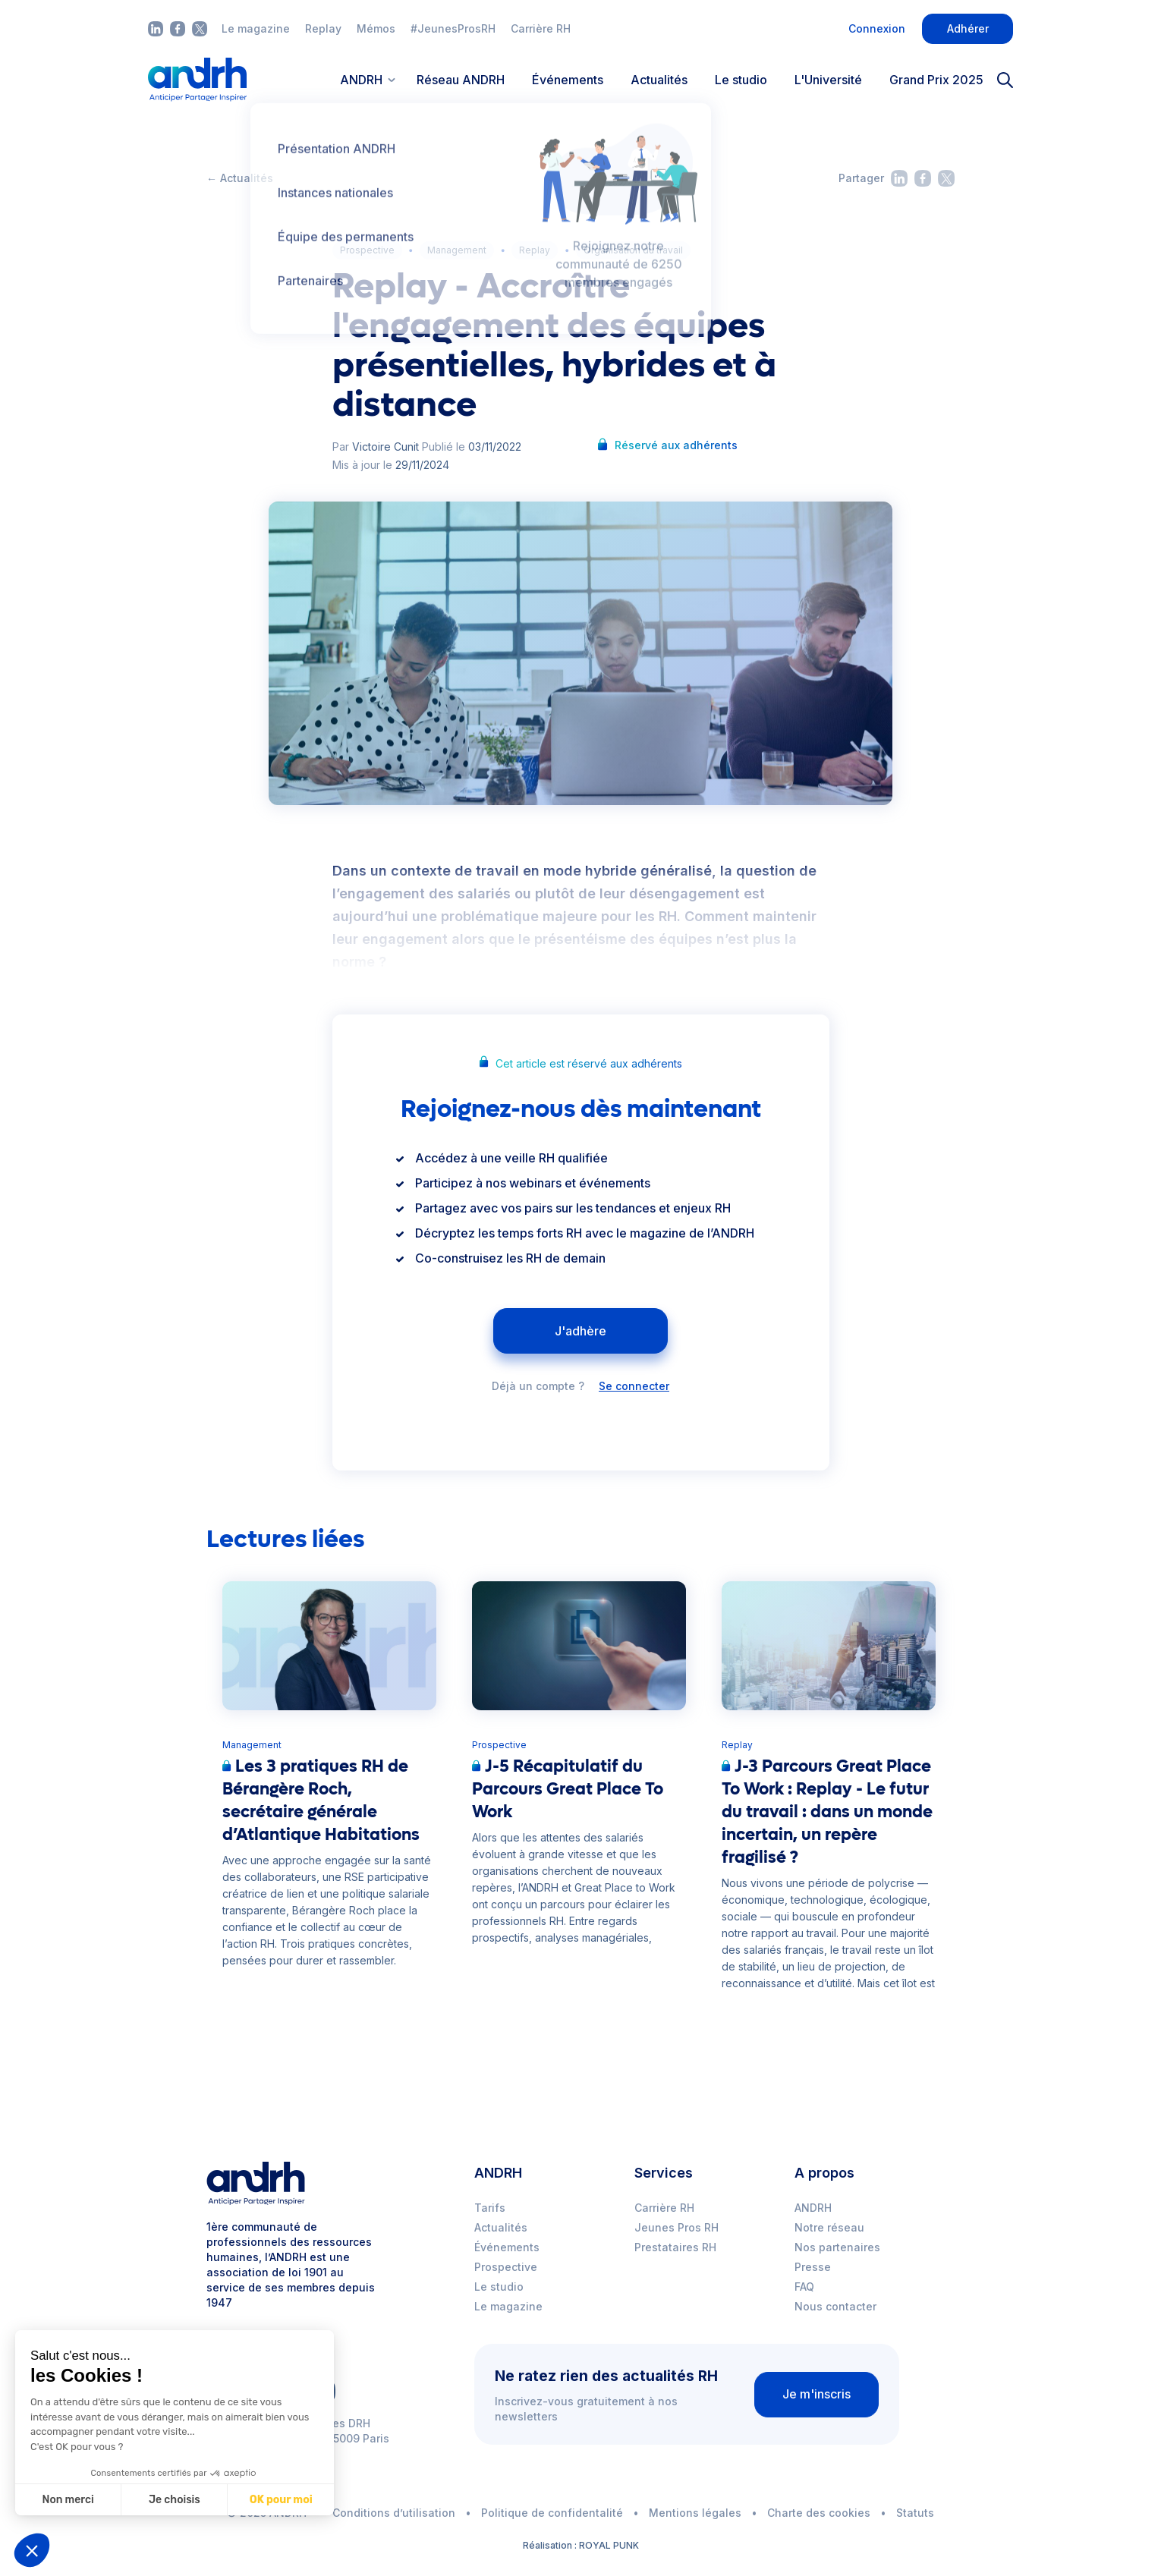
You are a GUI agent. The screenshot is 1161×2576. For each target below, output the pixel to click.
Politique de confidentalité (552, 2512)
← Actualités (239, 177)
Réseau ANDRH (461, 79)
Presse (812, 2266)
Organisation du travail (633, 250)
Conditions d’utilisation (393, 2512)
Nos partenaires (837, 2247)
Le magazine (256, 28)
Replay (323, 28)
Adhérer (968, 28)
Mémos (376, 28)
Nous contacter (835, 2306)
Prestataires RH (675, 2247)
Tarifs (489, 2207)
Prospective (367, 250)
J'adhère (580, 1330)
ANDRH (813, 2207)
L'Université (828, 79)
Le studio (741, 79)
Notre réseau (829, 2227)
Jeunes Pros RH (676, 2227)
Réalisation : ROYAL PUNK (581, 2545)
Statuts (915, 2512)
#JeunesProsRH (453, 28)
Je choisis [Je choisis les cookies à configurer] (174, 2499)
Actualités (659, 79)
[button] (32, 2550)
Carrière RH (541, 28)
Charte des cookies (818, 2512)
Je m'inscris (816, 2393)
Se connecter (634, 1386)
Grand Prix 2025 (936, 79)
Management (456, 250)
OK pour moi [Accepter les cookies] (280, 2499)
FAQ (804, 2286)
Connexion (876, 28)
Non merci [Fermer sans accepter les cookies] (67, 2499)
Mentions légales (695, 2512)
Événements (567, 79)
